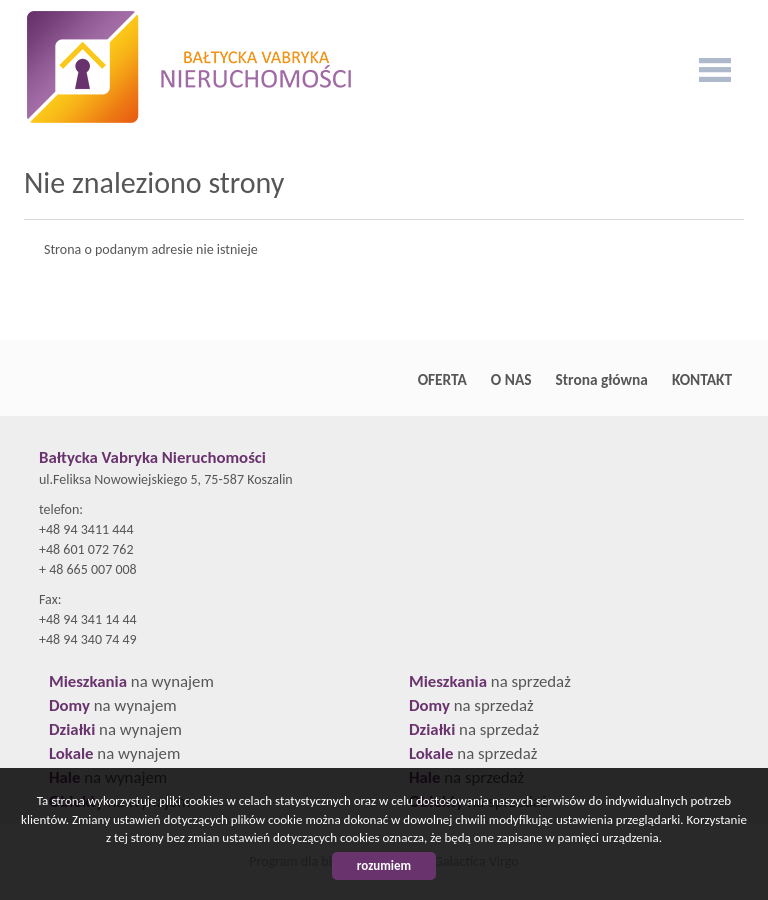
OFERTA (442, 379)
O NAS (511, 379)
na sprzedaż (490, 681)
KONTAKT (702, 379)
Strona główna (602, 379)
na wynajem (131, 681)
